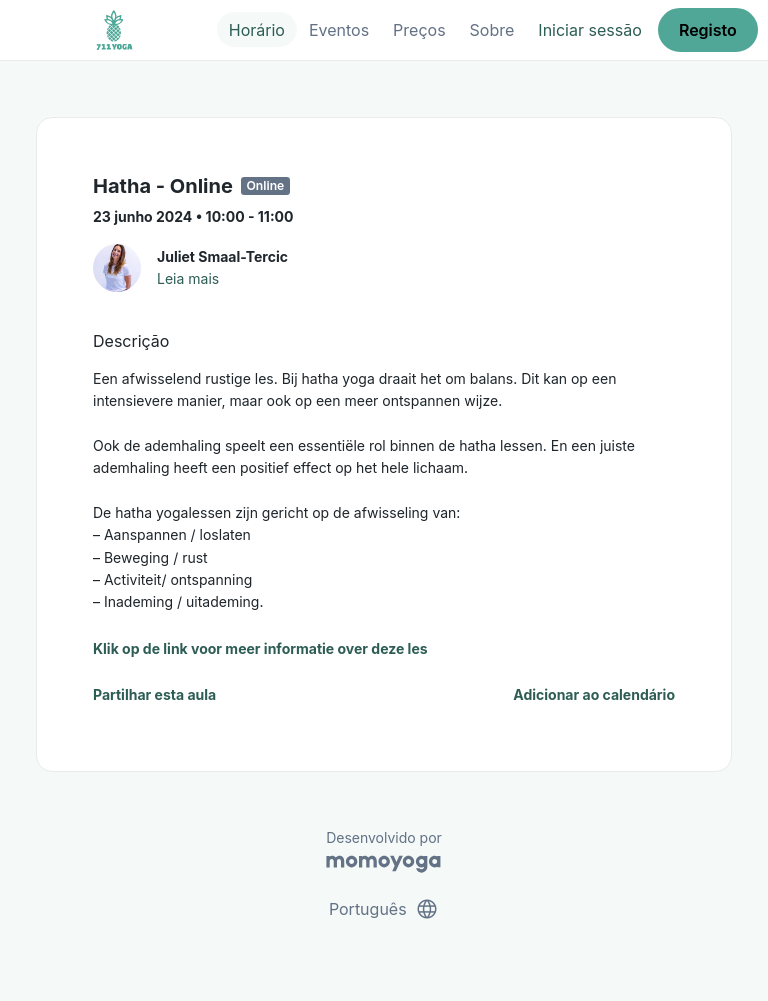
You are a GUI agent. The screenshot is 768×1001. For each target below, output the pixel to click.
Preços (419, 30)
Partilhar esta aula (154, 694)
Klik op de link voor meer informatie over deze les (260, 648)
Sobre (492, 30)
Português (384, 909)
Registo (708, 30)
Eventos (339, 30)
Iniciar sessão (589, 30)
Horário (257, 30)
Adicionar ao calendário (594, 694)
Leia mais (188, 278)
